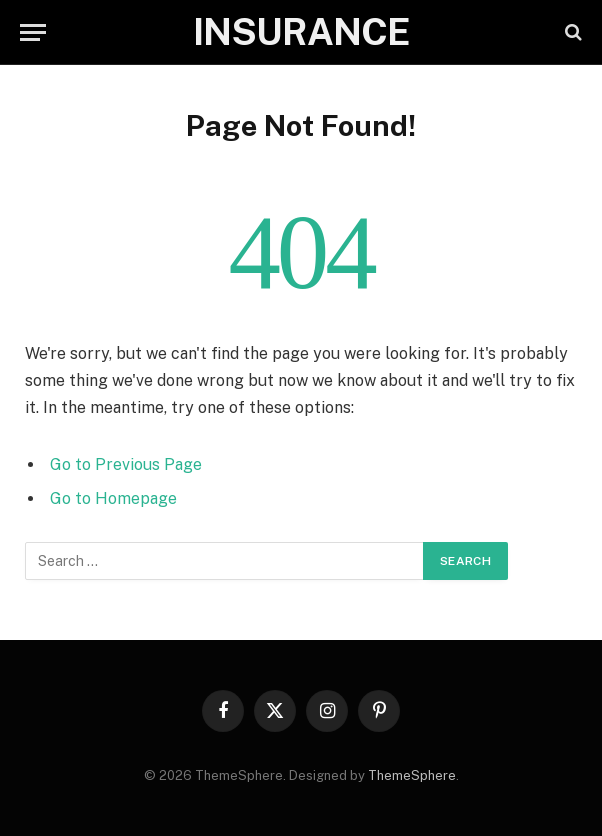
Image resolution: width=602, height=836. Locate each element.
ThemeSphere (412, 775)
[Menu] (33, 32)
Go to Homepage (113, 498)
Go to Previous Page (126, 464)
